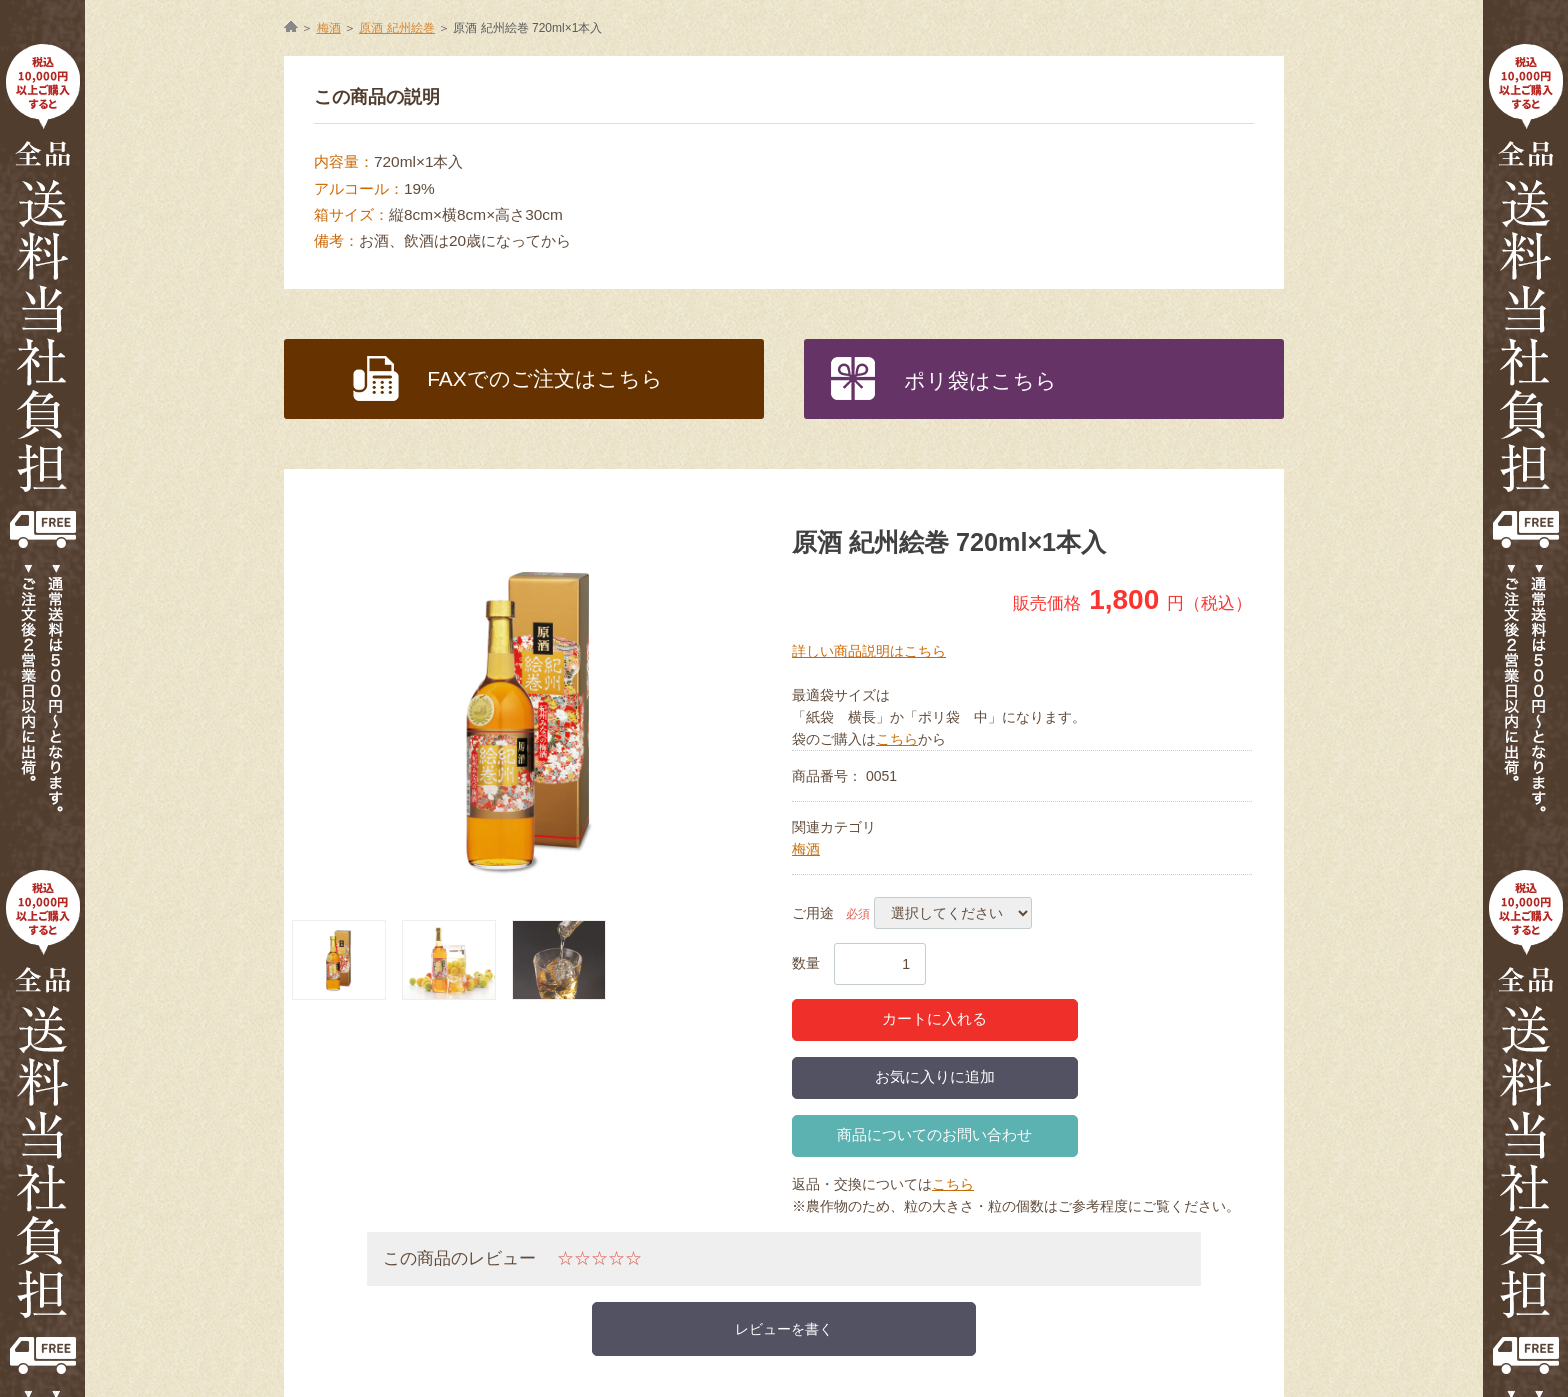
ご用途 (813, 913)
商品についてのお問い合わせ (934, 1134)
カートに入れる (934, 1018)
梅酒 (806, 849)
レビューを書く (784, 1329)
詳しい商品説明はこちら (869, 651)
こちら (897, 739)
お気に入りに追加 (935, 1076)
